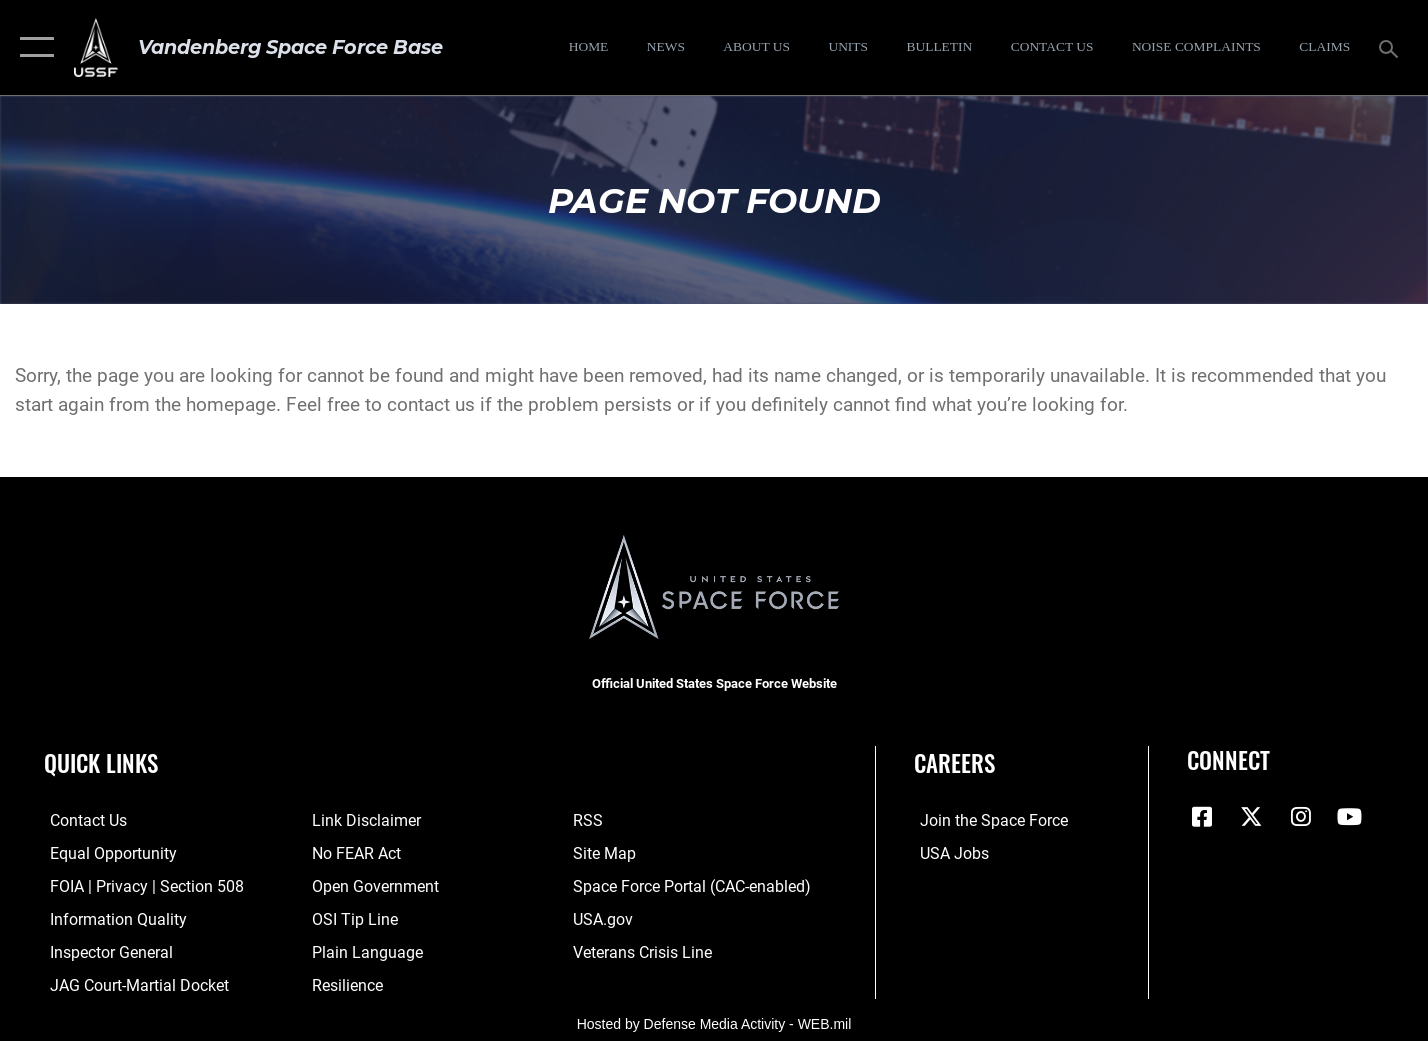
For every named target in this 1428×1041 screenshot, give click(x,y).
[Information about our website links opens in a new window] (362, 821)
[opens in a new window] (1196, 47)
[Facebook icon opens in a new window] (1202, 817)
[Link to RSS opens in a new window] (588, 821)
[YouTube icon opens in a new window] (1350, 817)
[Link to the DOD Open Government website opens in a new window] (369, 886)
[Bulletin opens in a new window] (939, 47)
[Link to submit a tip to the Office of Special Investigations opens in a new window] (350, 919)
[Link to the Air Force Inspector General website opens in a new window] (103, 952)
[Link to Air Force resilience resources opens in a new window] (344, 984)
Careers (954, 763)
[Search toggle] (1391, 47)
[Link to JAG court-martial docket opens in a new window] (130, 984)
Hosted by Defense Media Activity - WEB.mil (714, 1021)
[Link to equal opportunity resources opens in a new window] (103, 854)
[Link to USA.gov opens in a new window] (603, 919)
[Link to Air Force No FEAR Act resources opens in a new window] (353, 854)
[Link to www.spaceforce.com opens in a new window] (984, 821)
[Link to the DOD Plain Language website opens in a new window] (360, 952)
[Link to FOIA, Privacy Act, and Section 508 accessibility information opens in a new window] (135, 886)
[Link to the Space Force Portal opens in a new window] (688, 886)
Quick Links (101, 763)
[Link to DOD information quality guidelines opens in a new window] (108, 919)
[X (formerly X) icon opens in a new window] (1251, 817)
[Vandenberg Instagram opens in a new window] (1301, 817)
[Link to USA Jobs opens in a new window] (947, 854)
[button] (32, 47)
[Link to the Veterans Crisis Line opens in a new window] (642, 952)
